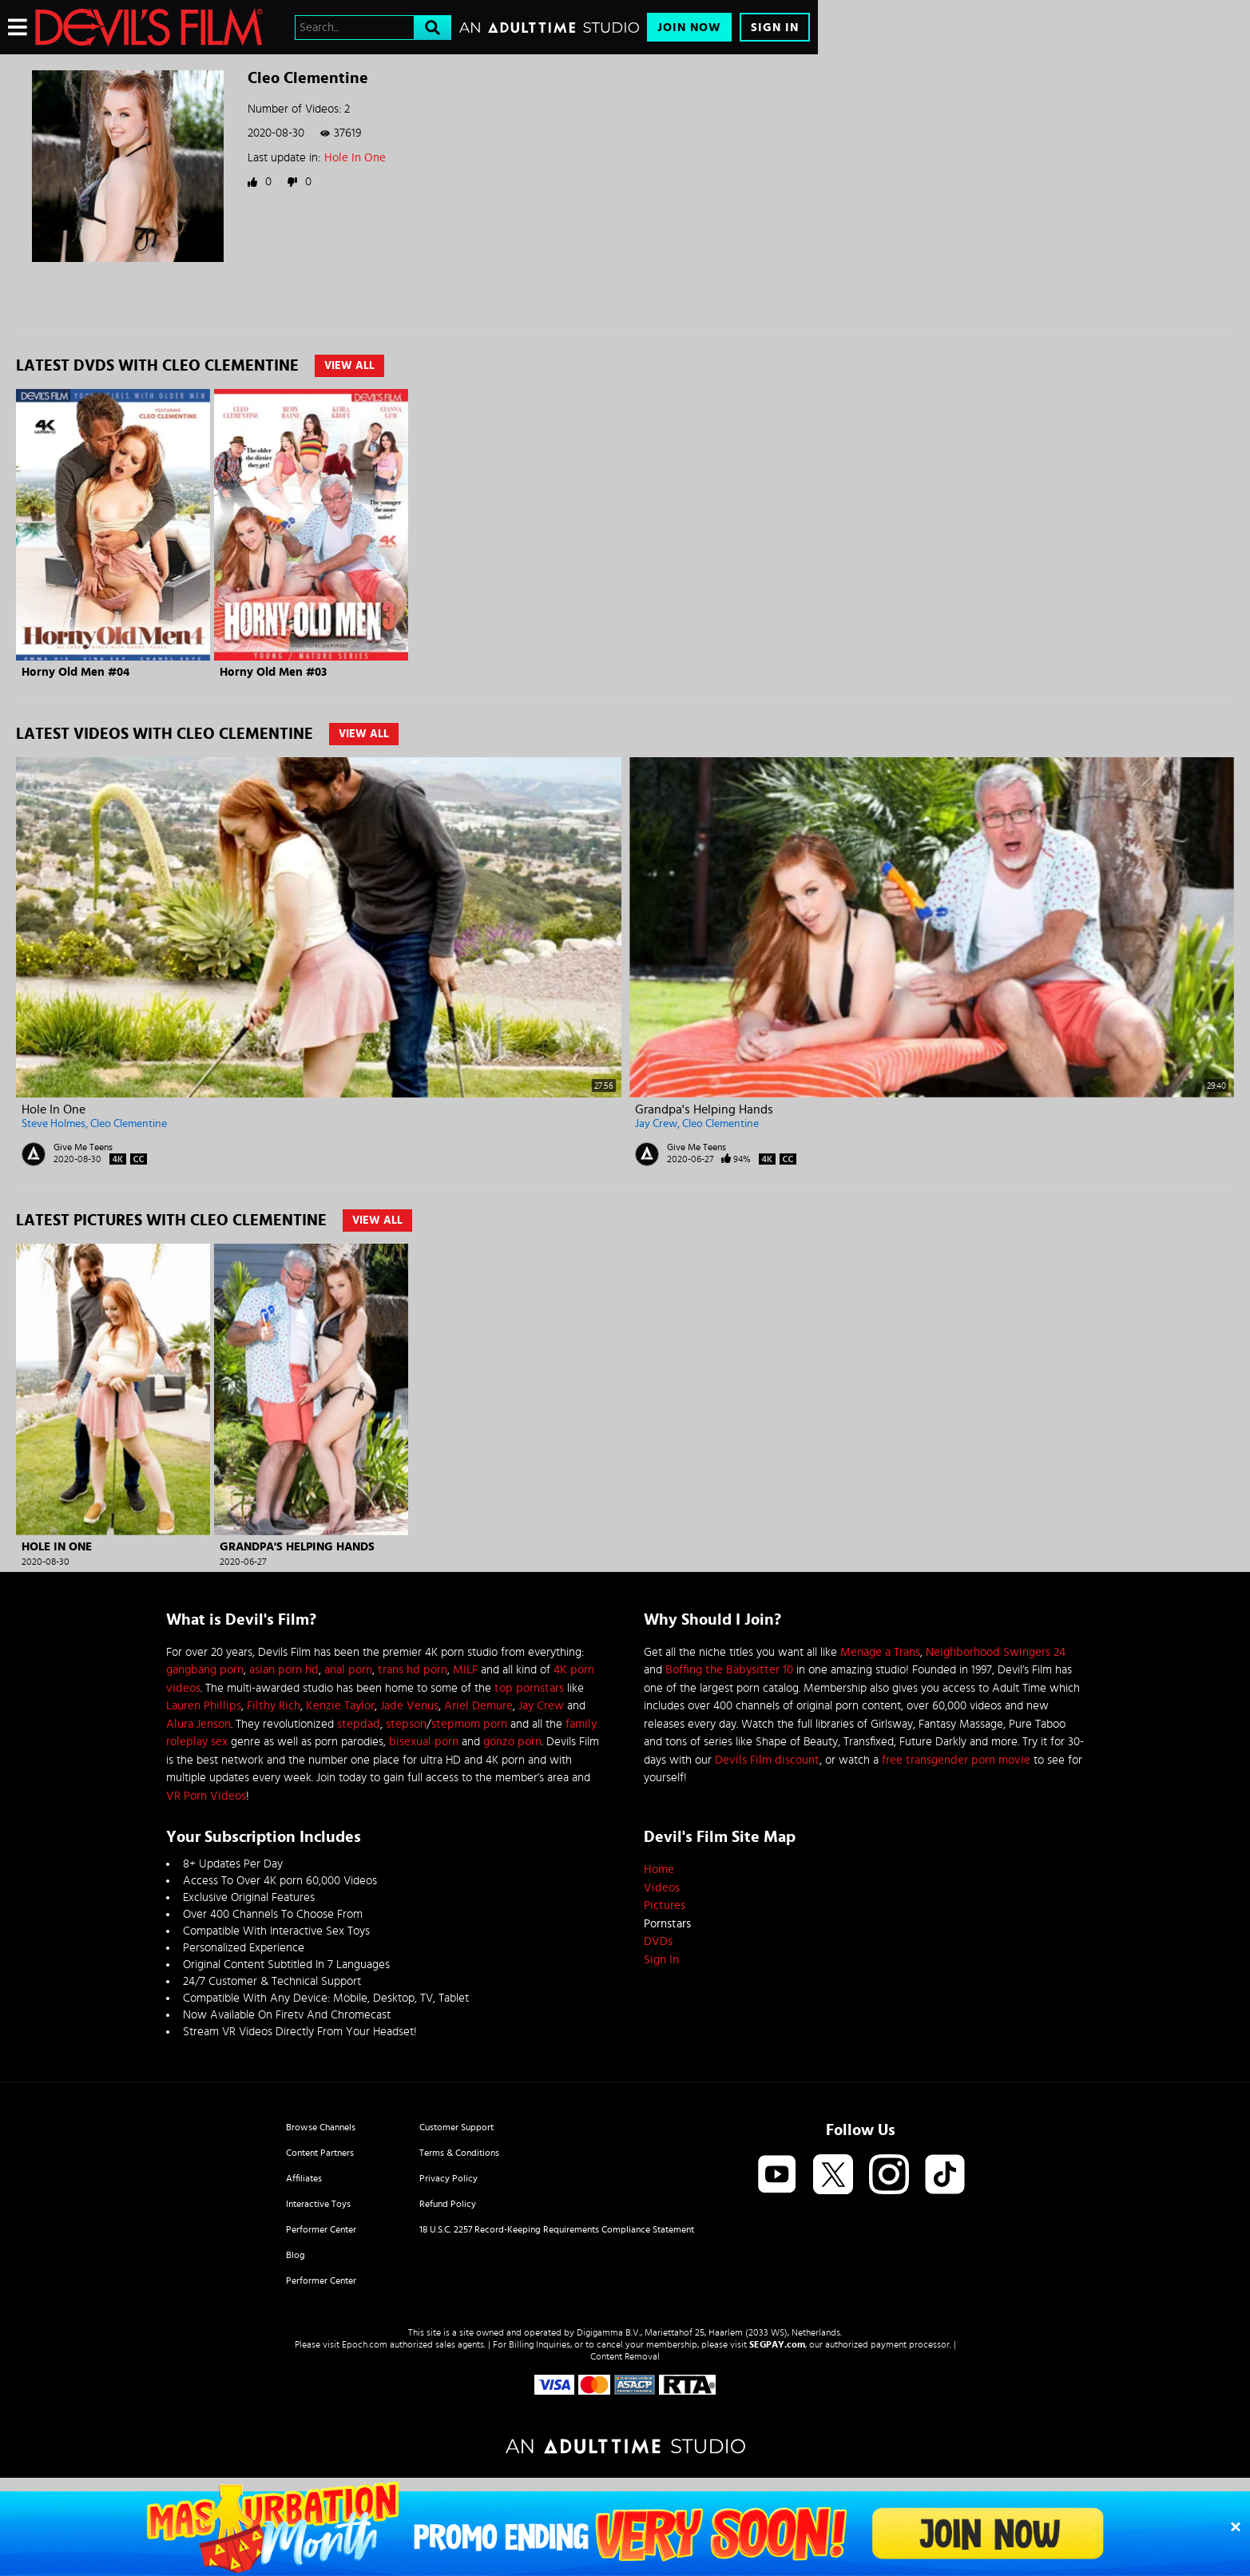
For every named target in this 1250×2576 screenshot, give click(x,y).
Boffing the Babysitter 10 (729, 1670)
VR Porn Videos (206, 1796)
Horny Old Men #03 (273, 672)
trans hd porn (412, 1670)
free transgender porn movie (956, 1760)
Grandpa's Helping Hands (704, 1109)
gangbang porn (205, 1670)
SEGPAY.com (777, 2344)
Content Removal (625, 2356)
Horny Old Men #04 (75, 672)
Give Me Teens (83, 1147)
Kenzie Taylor (340, 1706)
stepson (406, 1724)
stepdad (358, 1724)
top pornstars (529, 1688)
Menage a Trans (880, 1652)
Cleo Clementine (128, 1123)
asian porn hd (284, 1670)
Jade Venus (409, 1706)
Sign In (775, 28)
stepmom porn (469, 1724)
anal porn (348, 1670)
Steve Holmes (53, 1123)
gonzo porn (512, 1742)
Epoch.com (364, 2344)
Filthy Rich (273, 1706)
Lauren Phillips (203, 1706)
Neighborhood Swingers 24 (995, 1652)
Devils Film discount (767, 1760)
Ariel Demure (478, 1706)
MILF (465, 1670)
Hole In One (355, 158)
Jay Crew (656, 1123)
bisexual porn (423, 1742)
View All (349, 365)
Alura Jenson (198, 1724)
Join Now (689, 28)
